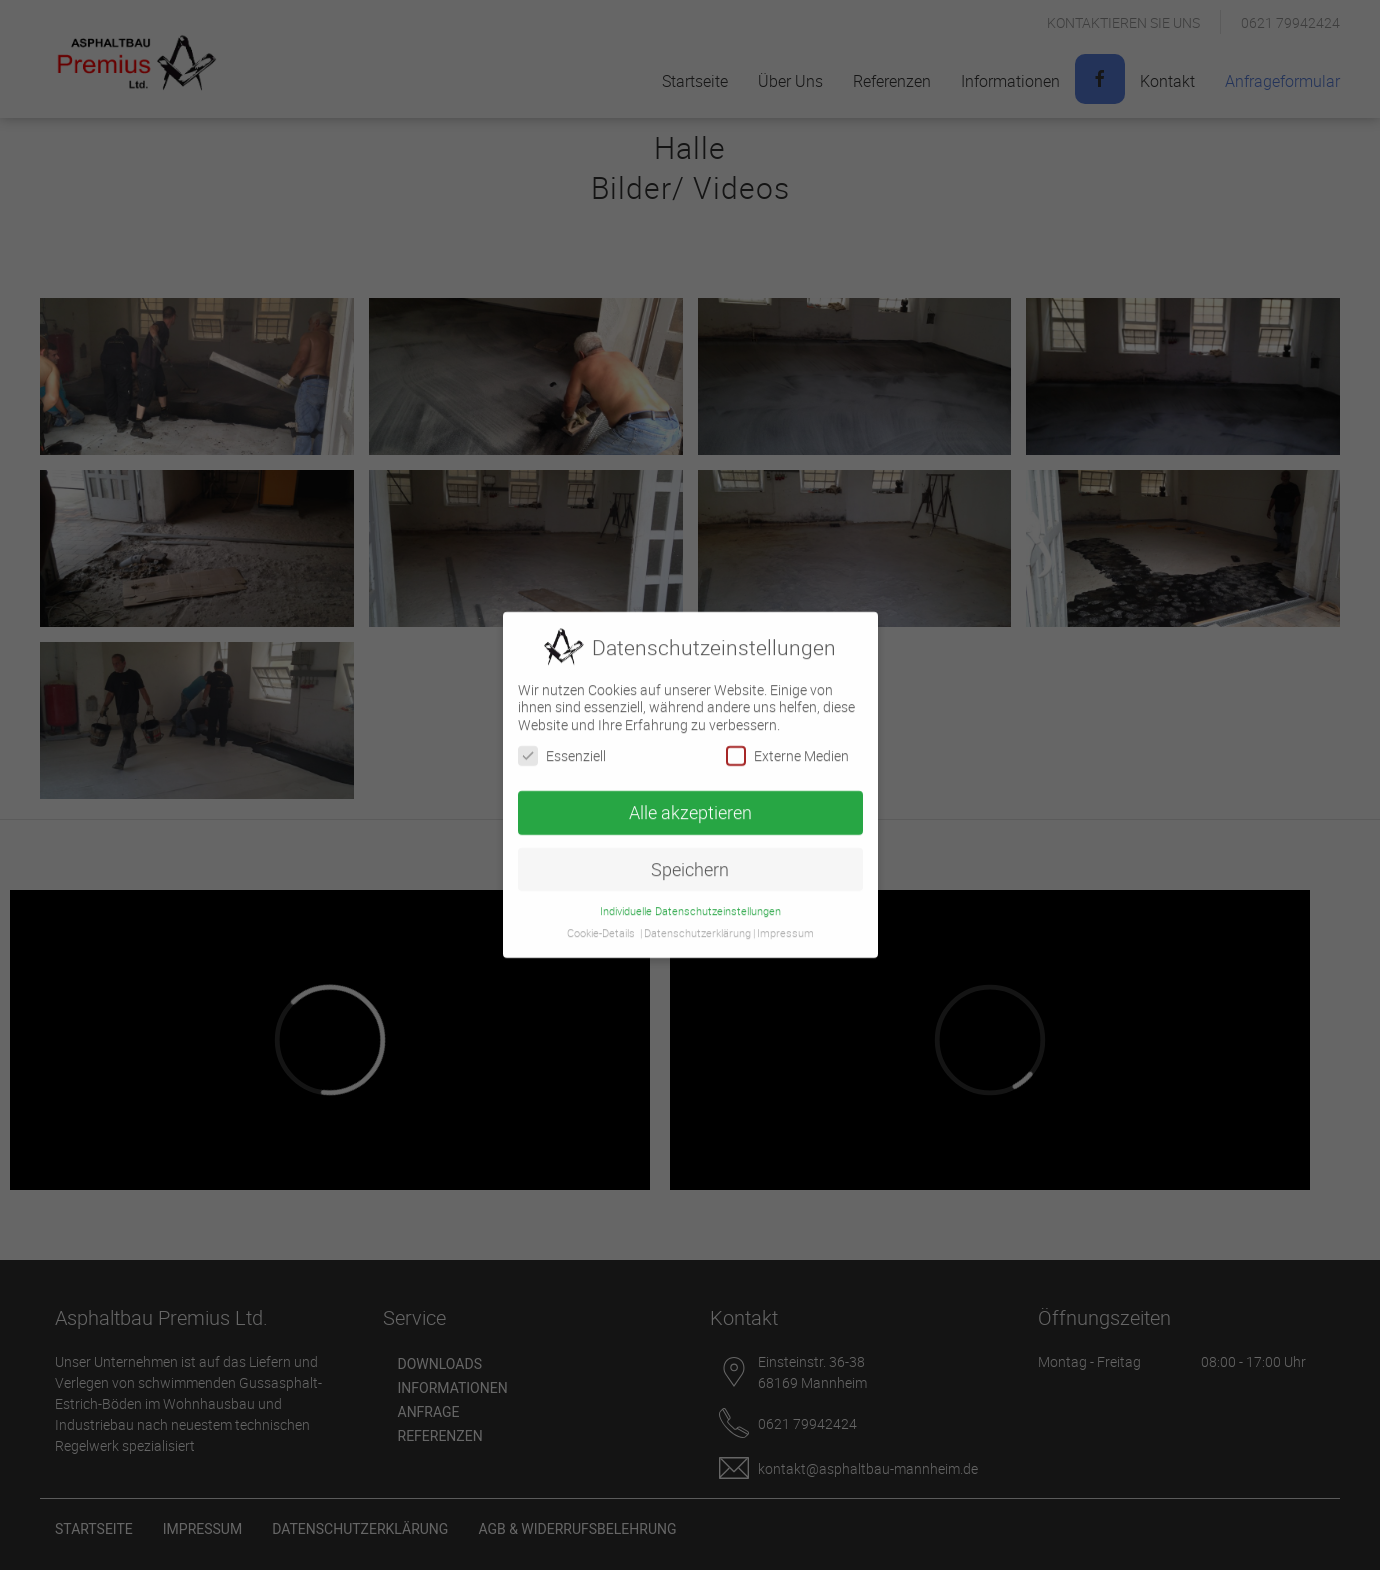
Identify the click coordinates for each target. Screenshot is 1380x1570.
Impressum (785, 928)
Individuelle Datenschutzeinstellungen (690, 905)
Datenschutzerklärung (697, 928)
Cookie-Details (601, 928)
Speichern (690, 863)
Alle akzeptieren (690, 806)
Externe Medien (787, 749)
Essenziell (562, 749)
